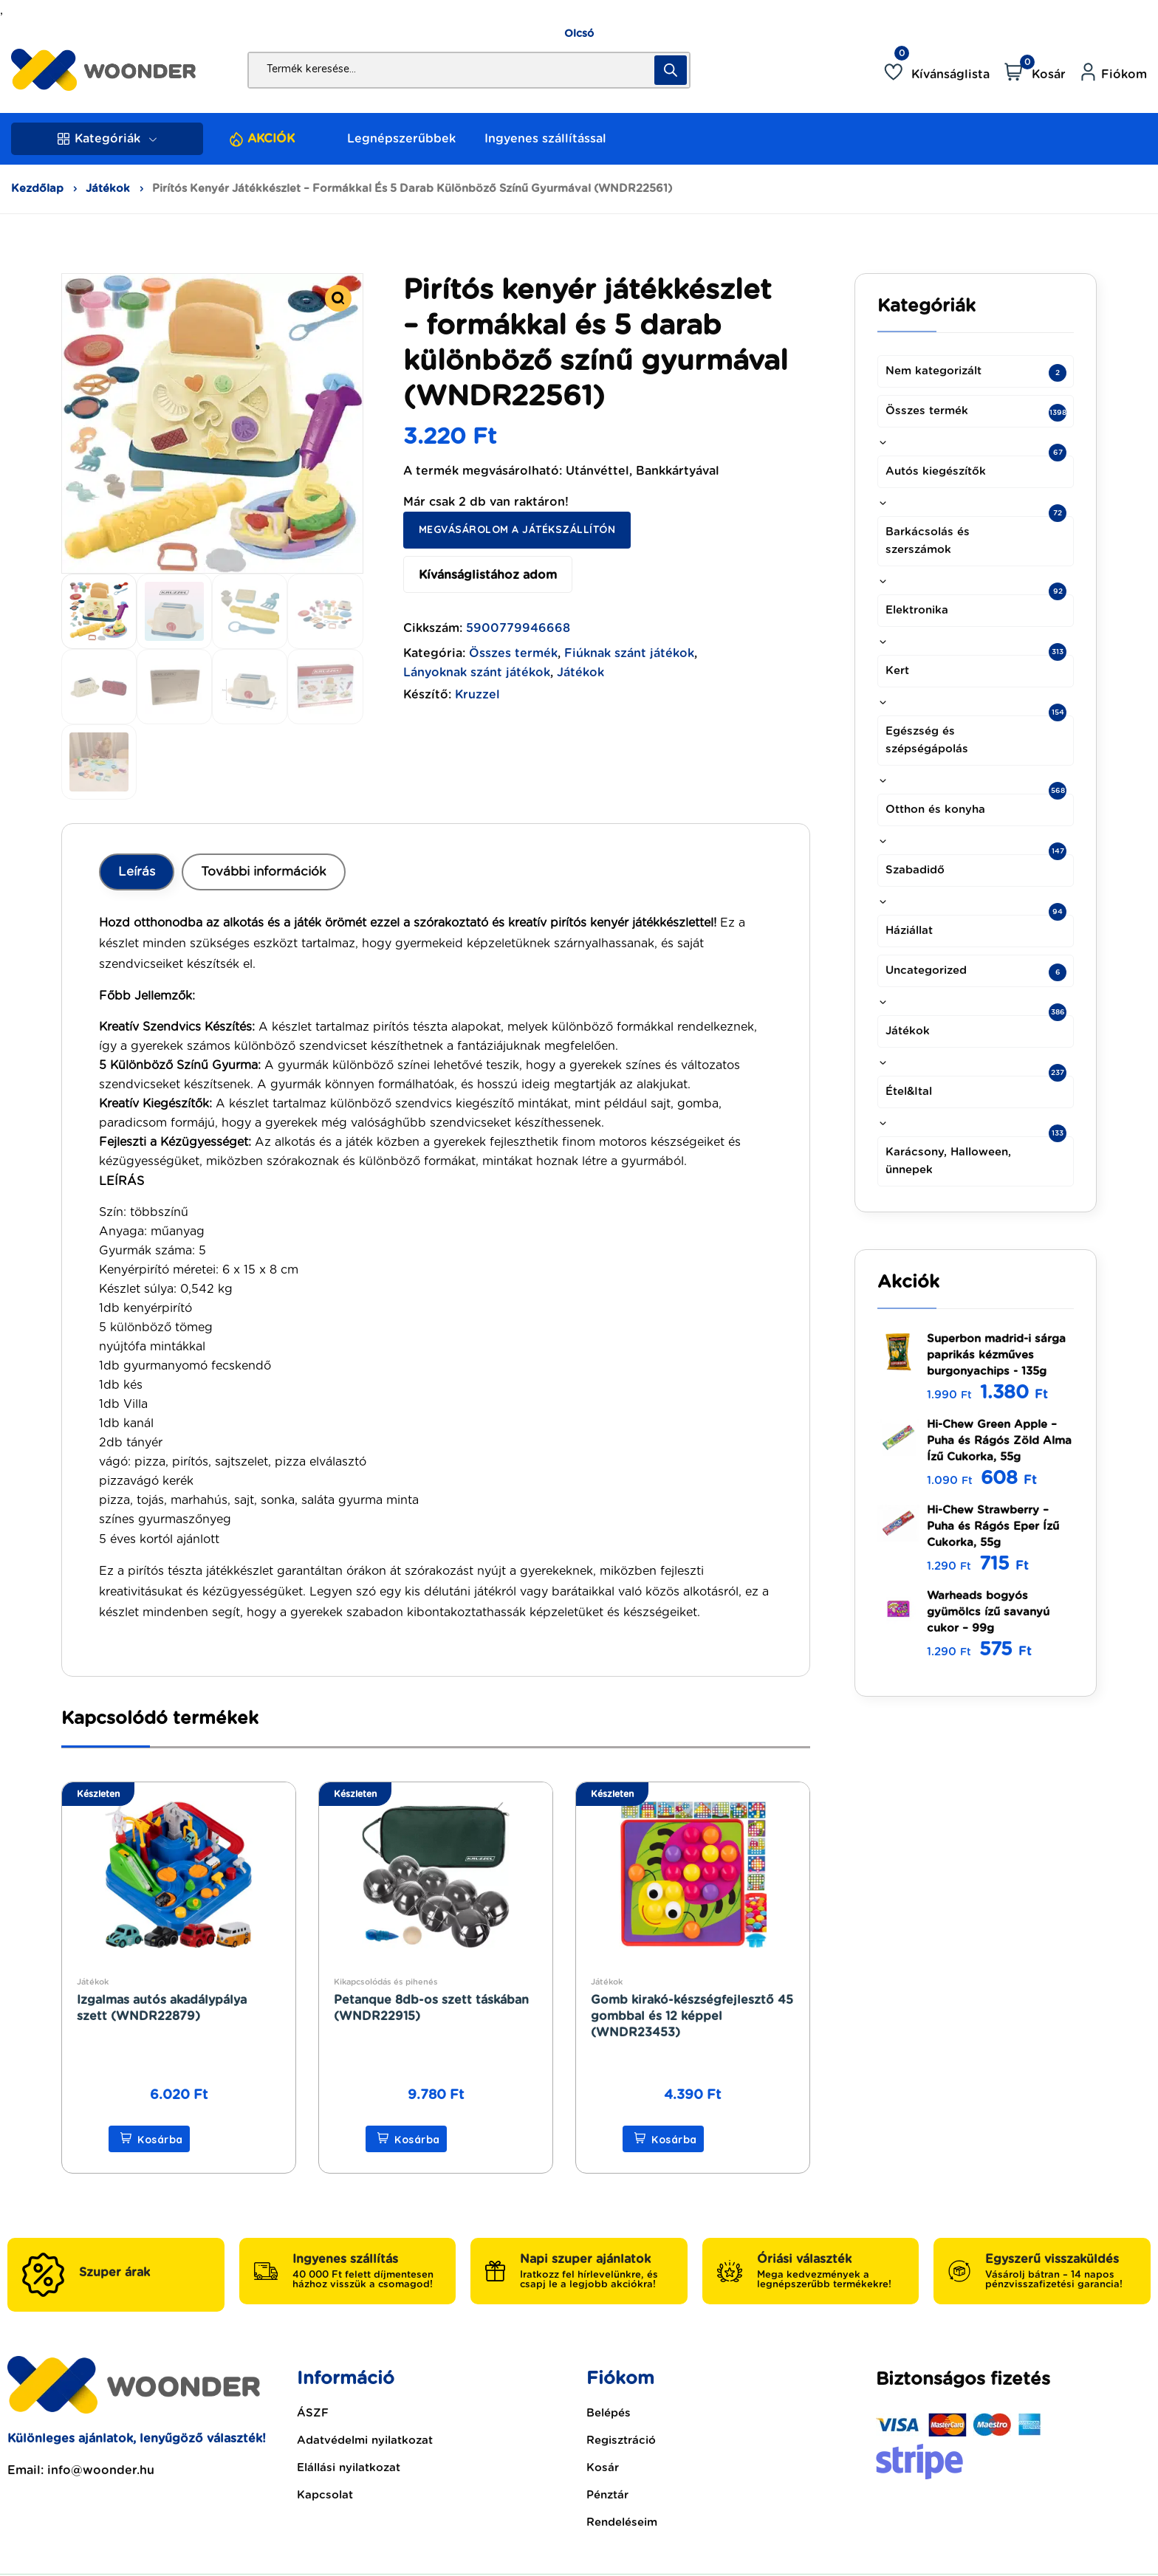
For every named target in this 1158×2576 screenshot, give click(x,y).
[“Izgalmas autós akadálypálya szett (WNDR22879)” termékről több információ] (149, 2139)
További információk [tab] (263, 871)
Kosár (602, 2467)
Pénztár (607, 2495)
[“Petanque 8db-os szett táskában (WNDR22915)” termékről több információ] (406, 2139)
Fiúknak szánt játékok (629, 653)
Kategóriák (107, 139)
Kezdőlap (37, 188)
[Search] (670, 70)
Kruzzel (477, 695)
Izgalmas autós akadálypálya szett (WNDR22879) (162, 2008)
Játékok (108, 188)
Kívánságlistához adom (488, 575)
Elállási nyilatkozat (348, 2467)
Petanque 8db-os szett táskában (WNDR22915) (431, 2008)
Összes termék (513, 653)
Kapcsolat (325, 2495)
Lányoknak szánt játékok (476, 673)
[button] (338, 298)
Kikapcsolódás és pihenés (386, 1982)
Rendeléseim (621, 2522)
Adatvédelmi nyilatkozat (365, 2440)
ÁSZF (313, 2413)
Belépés (608, 2413)
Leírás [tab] (136, 871)
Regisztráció (621, 2440)
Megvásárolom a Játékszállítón (517, 529)
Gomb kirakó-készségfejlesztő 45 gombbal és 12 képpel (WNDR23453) (692, 2016)
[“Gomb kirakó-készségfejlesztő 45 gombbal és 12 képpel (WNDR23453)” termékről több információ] (663, 2139)
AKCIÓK (271, 139)
